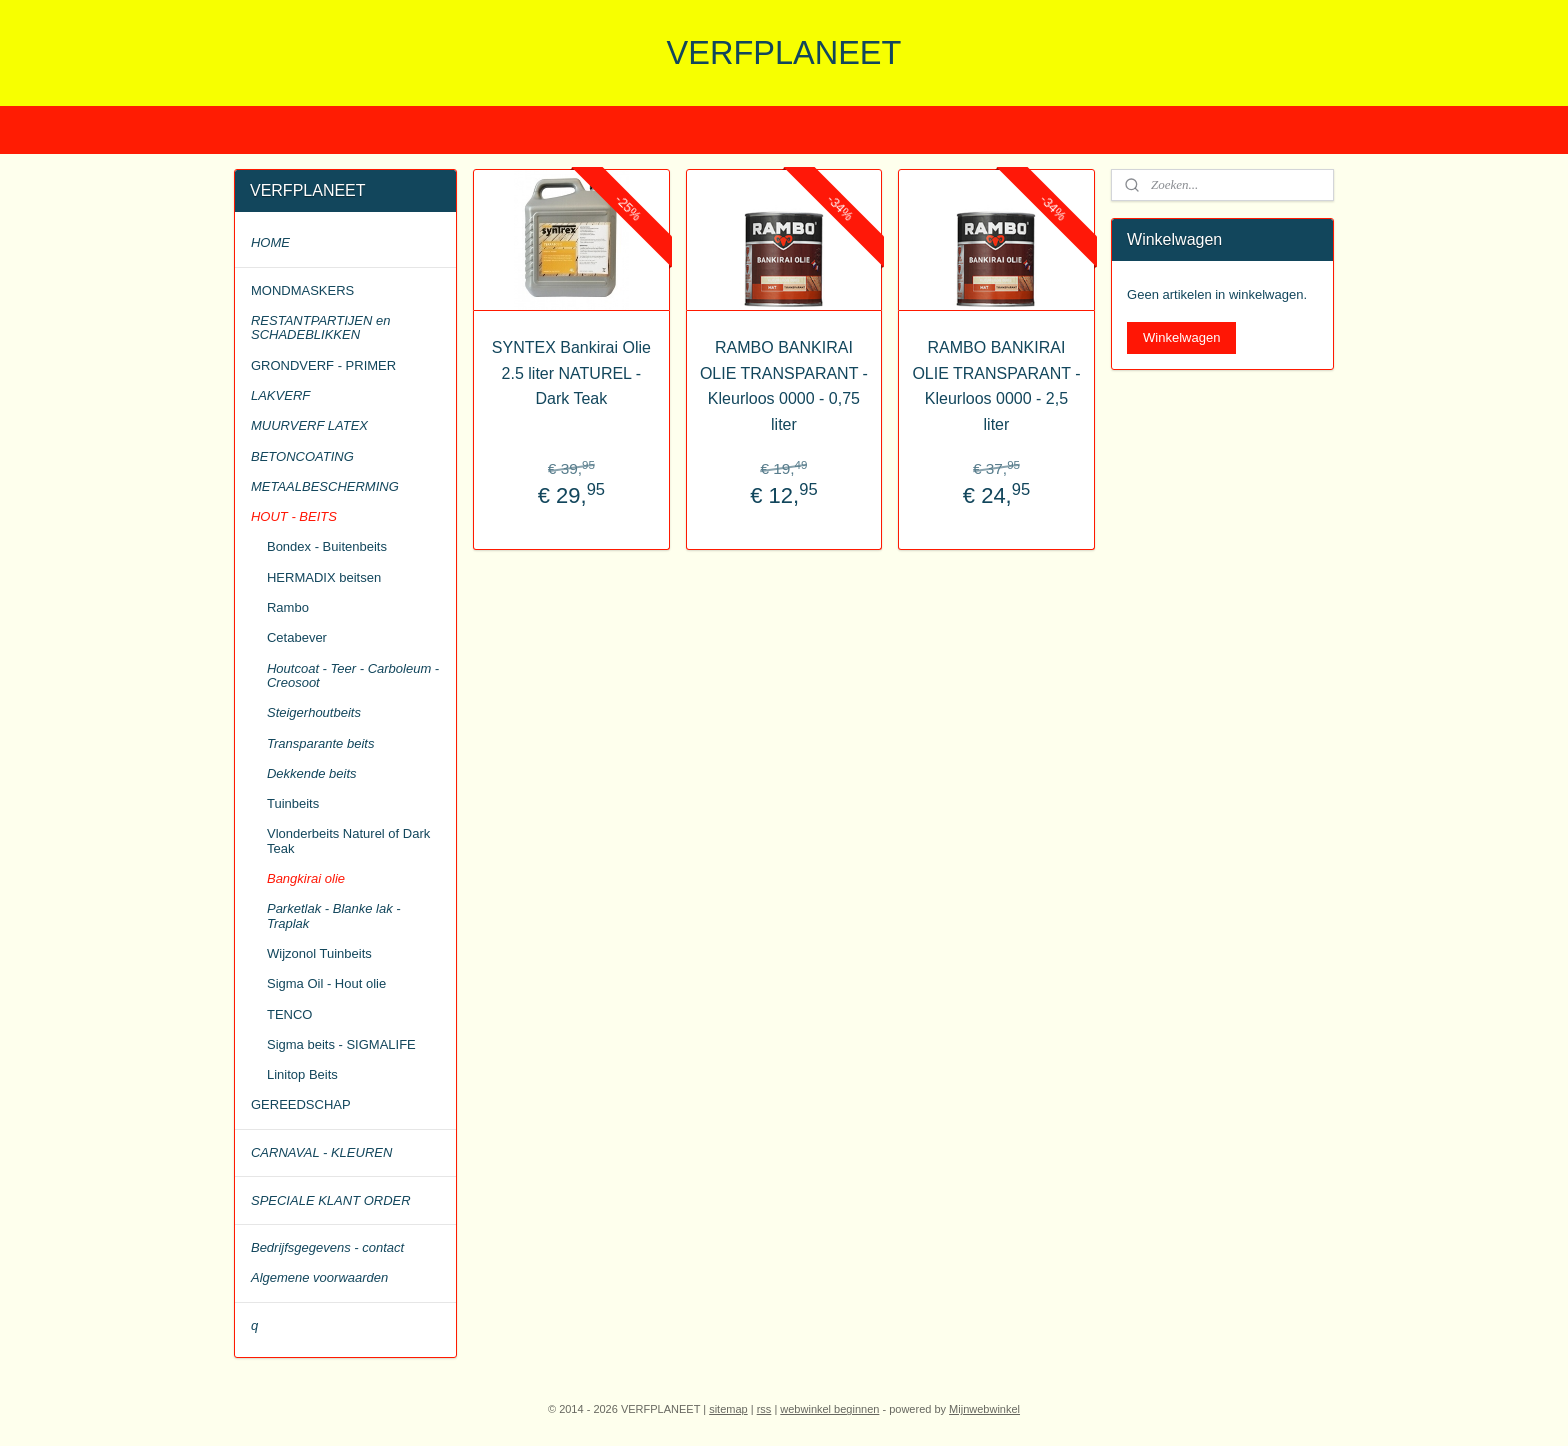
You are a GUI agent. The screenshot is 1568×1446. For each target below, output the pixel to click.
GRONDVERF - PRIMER (323, 365)
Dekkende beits (312, 773)
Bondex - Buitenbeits (327, 546)
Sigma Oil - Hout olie (326, 983)
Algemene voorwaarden (319, 1277)
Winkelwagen (1181, 337)
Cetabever (297, 637)
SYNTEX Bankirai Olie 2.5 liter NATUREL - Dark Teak (571, 373)
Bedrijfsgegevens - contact (327, 1247)
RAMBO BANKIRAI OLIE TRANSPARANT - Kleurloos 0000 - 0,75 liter (784, 386)
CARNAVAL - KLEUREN (321, 1152)
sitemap (728, 1409)
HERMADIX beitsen (324, 577)
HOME (270, 242)
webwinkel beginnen (829, 1409)
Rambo (288, 607)
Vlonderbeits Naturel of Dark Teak (348, 840)
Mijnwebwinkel (984, 1409)
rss (764, 1409)
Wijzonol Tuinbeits (319, 953)
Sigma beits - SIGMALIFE (341, 1044)
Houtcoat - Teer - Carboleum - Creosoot (353, 675)
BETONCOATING (302, 456)
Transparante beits (320, 743)
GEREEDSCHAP (301, 1104)
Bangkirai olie (306, 878)
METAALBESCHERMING (325, 486)
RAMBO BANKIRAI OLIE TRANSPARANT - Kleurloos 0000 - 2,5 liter (996, 386)
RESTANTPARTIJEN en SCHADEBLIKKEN (320, 327)
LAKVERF (280, 395)
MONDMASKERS (302, 290)
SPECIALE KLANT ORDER (331, 1200)
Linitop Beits (302, 1074)
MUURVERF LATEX (309, 425)
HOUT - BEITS (294, 516)
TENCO (290, 1014)
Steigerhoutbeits (314, 712)
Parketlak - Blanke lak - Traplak (334, 915)
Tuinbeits (293, 803)
